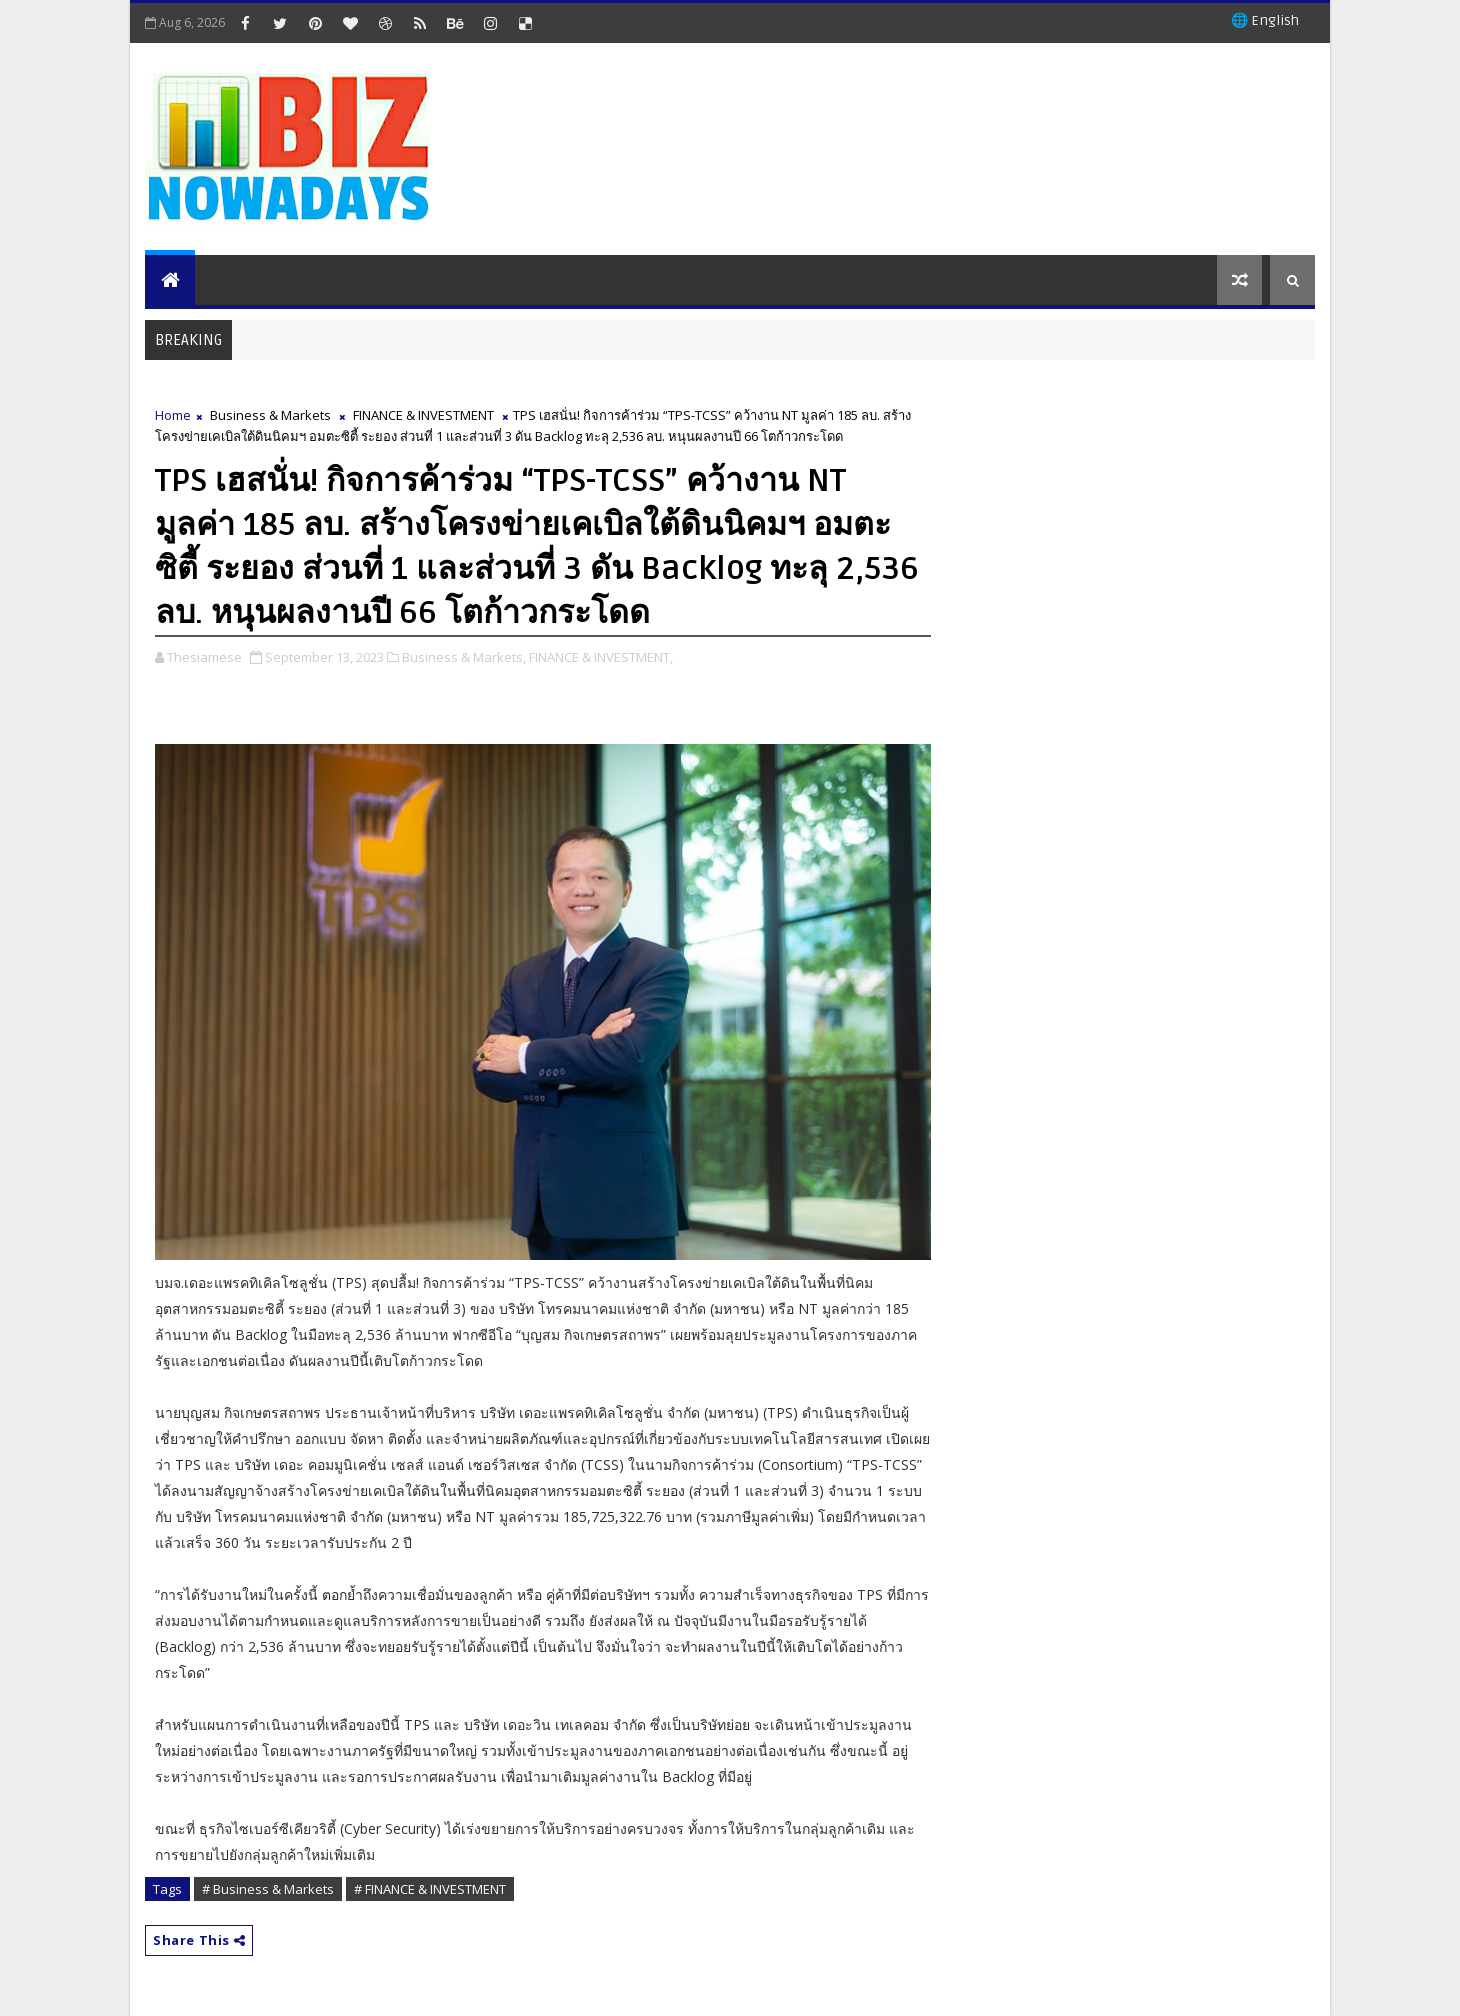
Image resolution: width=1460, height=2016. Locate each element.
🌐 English (1265, 20)
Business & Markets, (464, 657)
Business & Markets (270, 415)
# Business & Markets (268, 1889)
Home (173, 415)
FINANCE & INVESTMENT (423, 415)
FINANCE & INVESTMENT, (601, 657)
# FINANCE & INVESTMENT (430, 1889)
